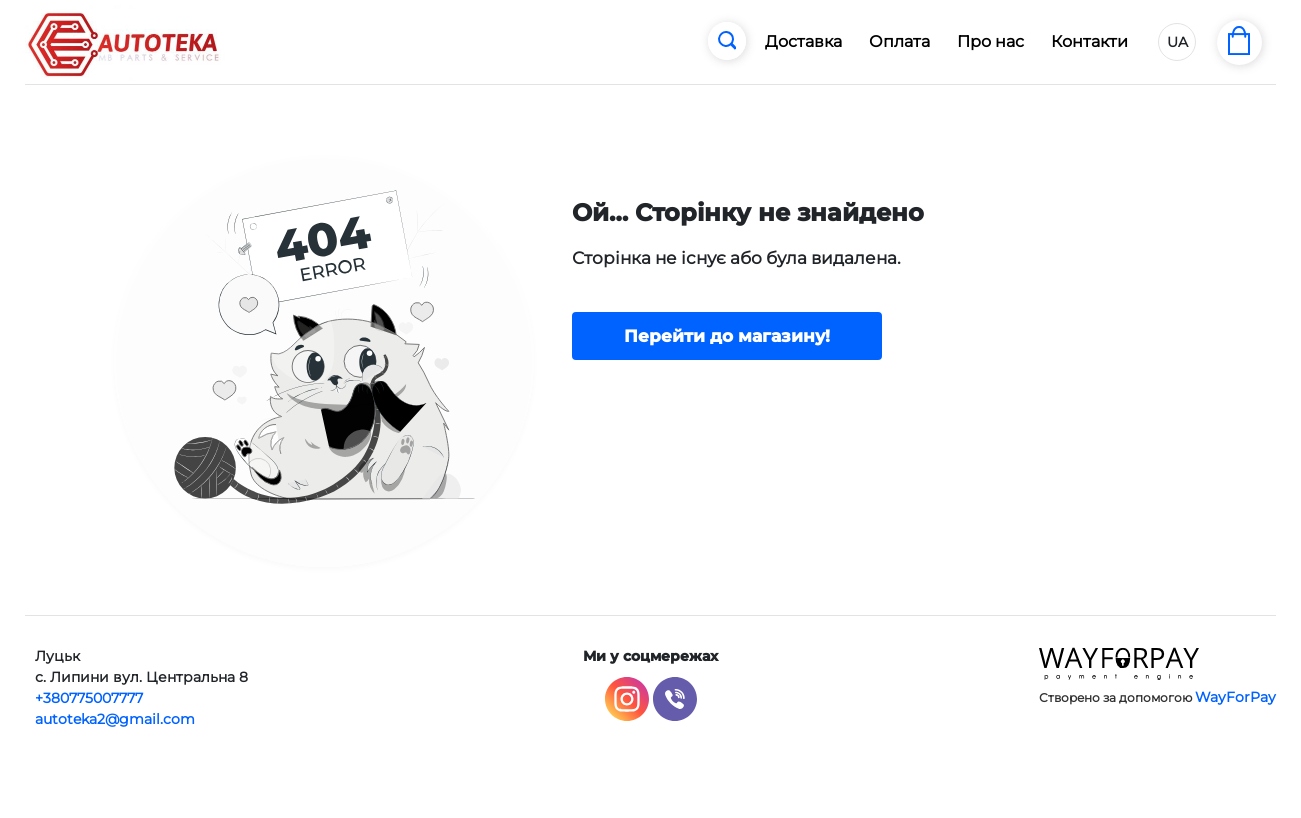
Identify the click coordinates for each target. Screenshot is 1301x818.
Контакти (1089, 41)
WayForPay (1235, 697)
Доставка (803, 41)
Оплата (899, 41)
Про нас (990, 41)
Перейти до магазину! (727, 336)
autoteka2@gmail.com (115, 719)
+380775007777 (89, 698)
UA (1177, 42)
